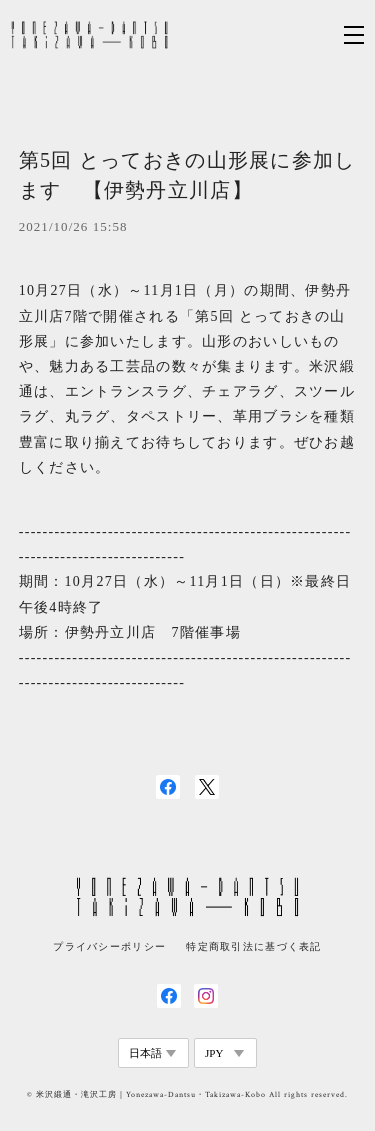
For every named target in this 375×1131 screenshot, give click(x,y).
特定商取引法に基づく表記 (253, 946)
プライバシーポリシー (109, 946)
